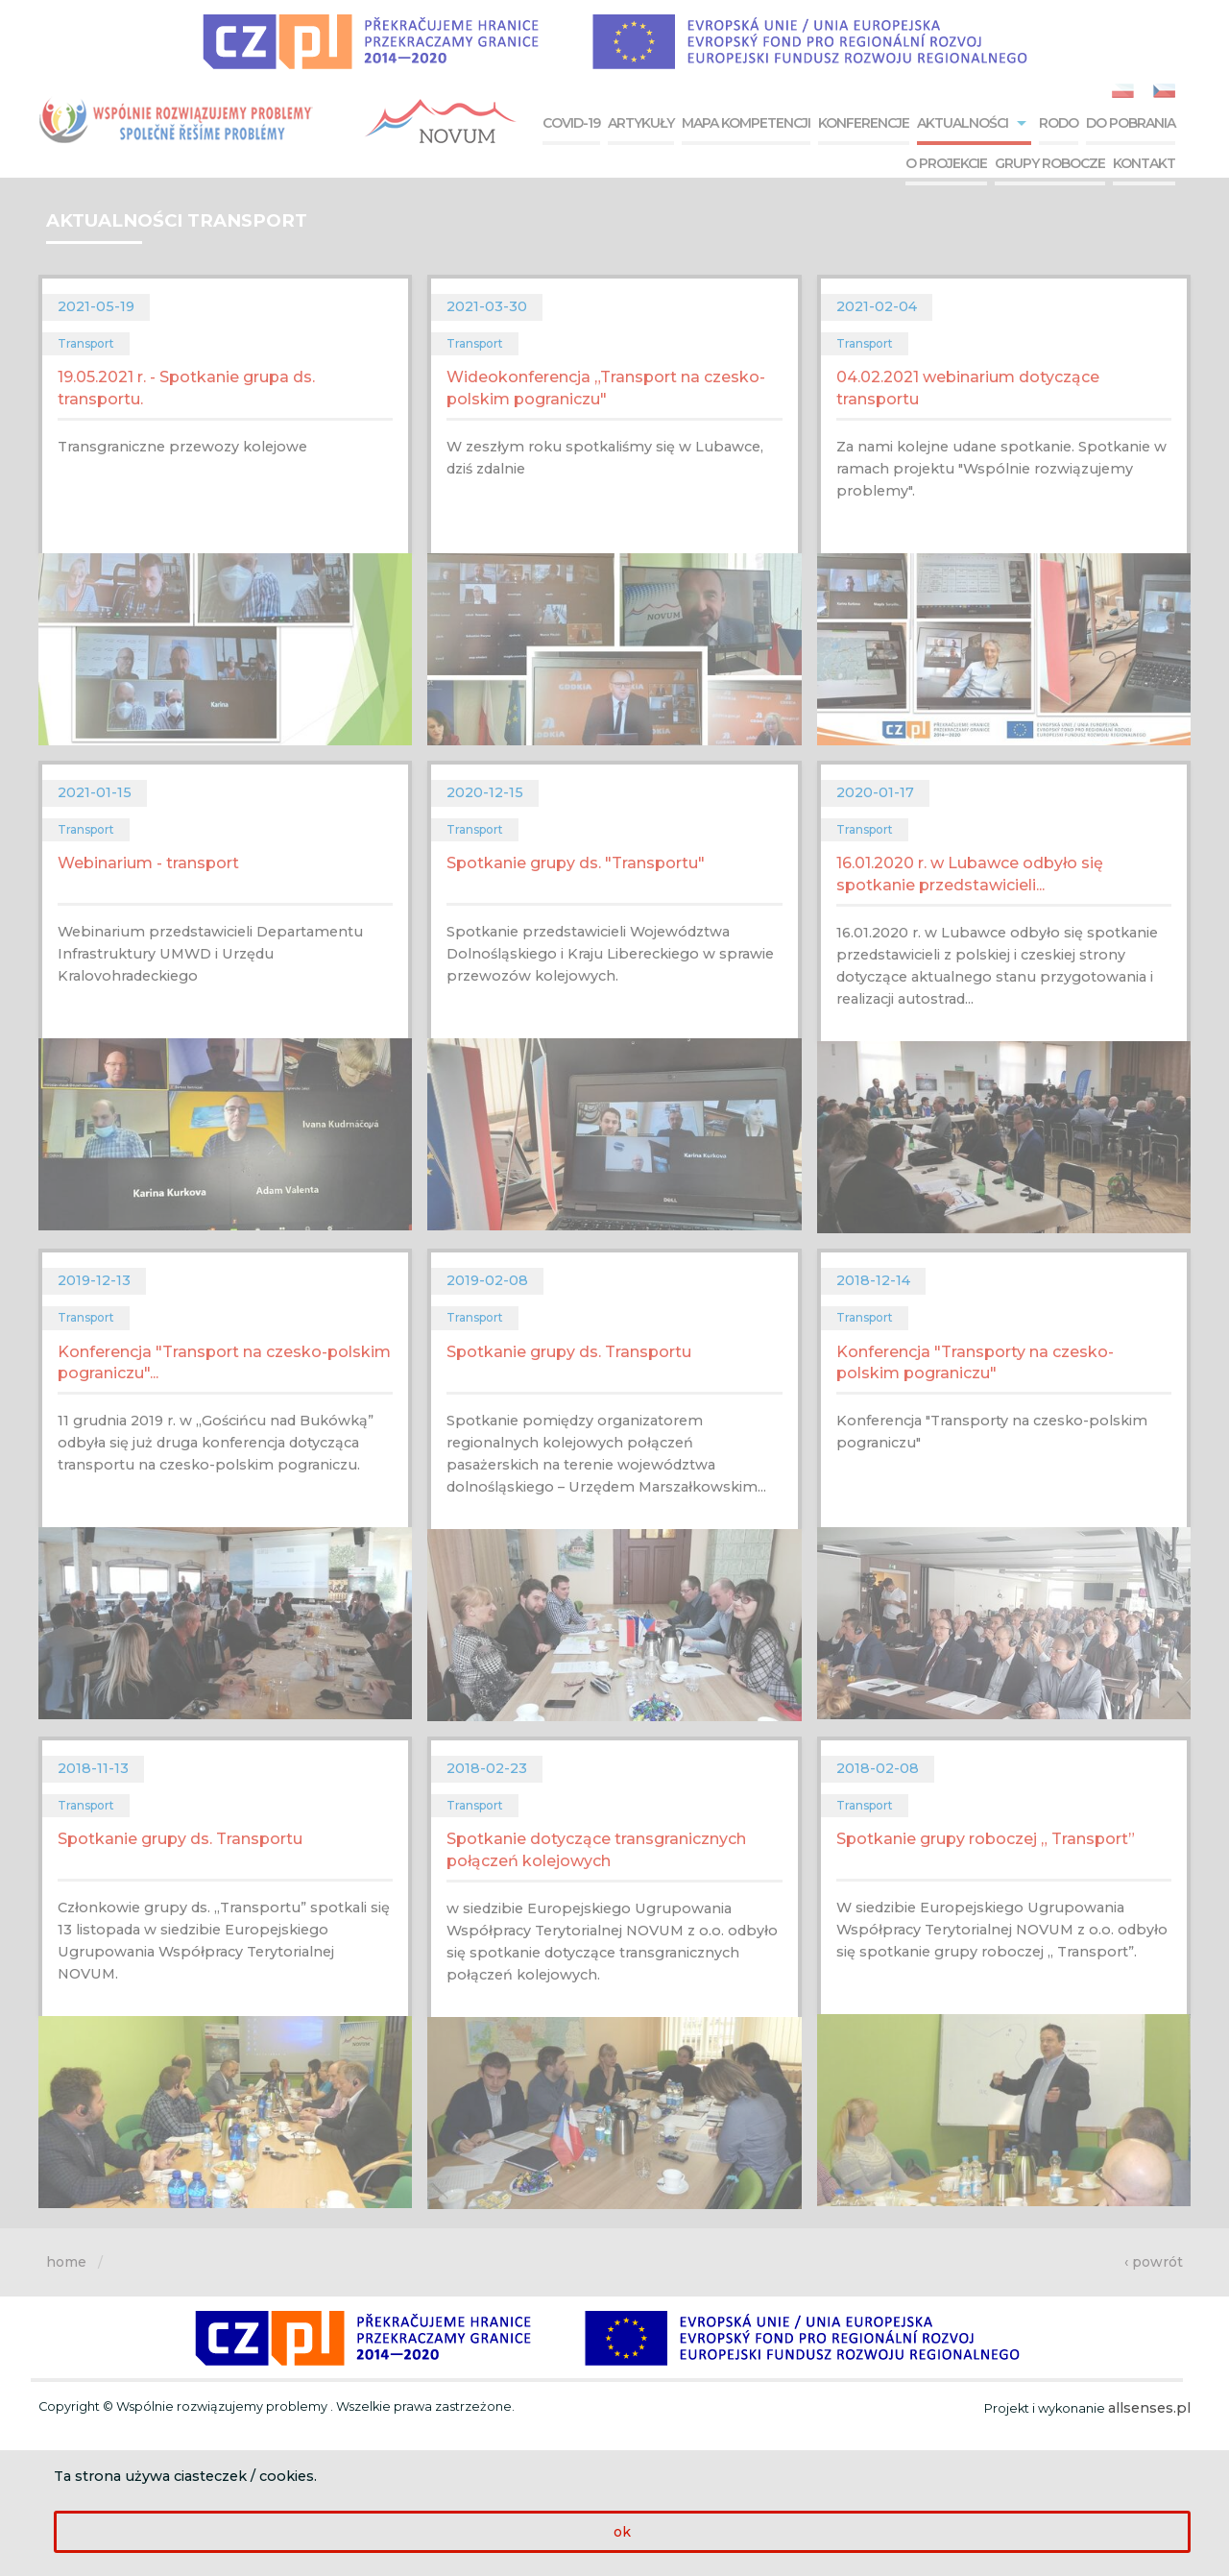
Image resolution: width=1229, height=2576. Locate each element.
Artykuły (641, 123)
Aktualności (962, 123)
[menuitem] (569, 125)
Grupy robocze (1050, 163)
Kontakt (1144, 163)
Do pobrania (1130, 123)
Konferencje (863, 123)
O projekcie (946, 163)
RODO (1058, 123)
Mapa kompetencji (746, 123)
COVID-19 (571, 123)
